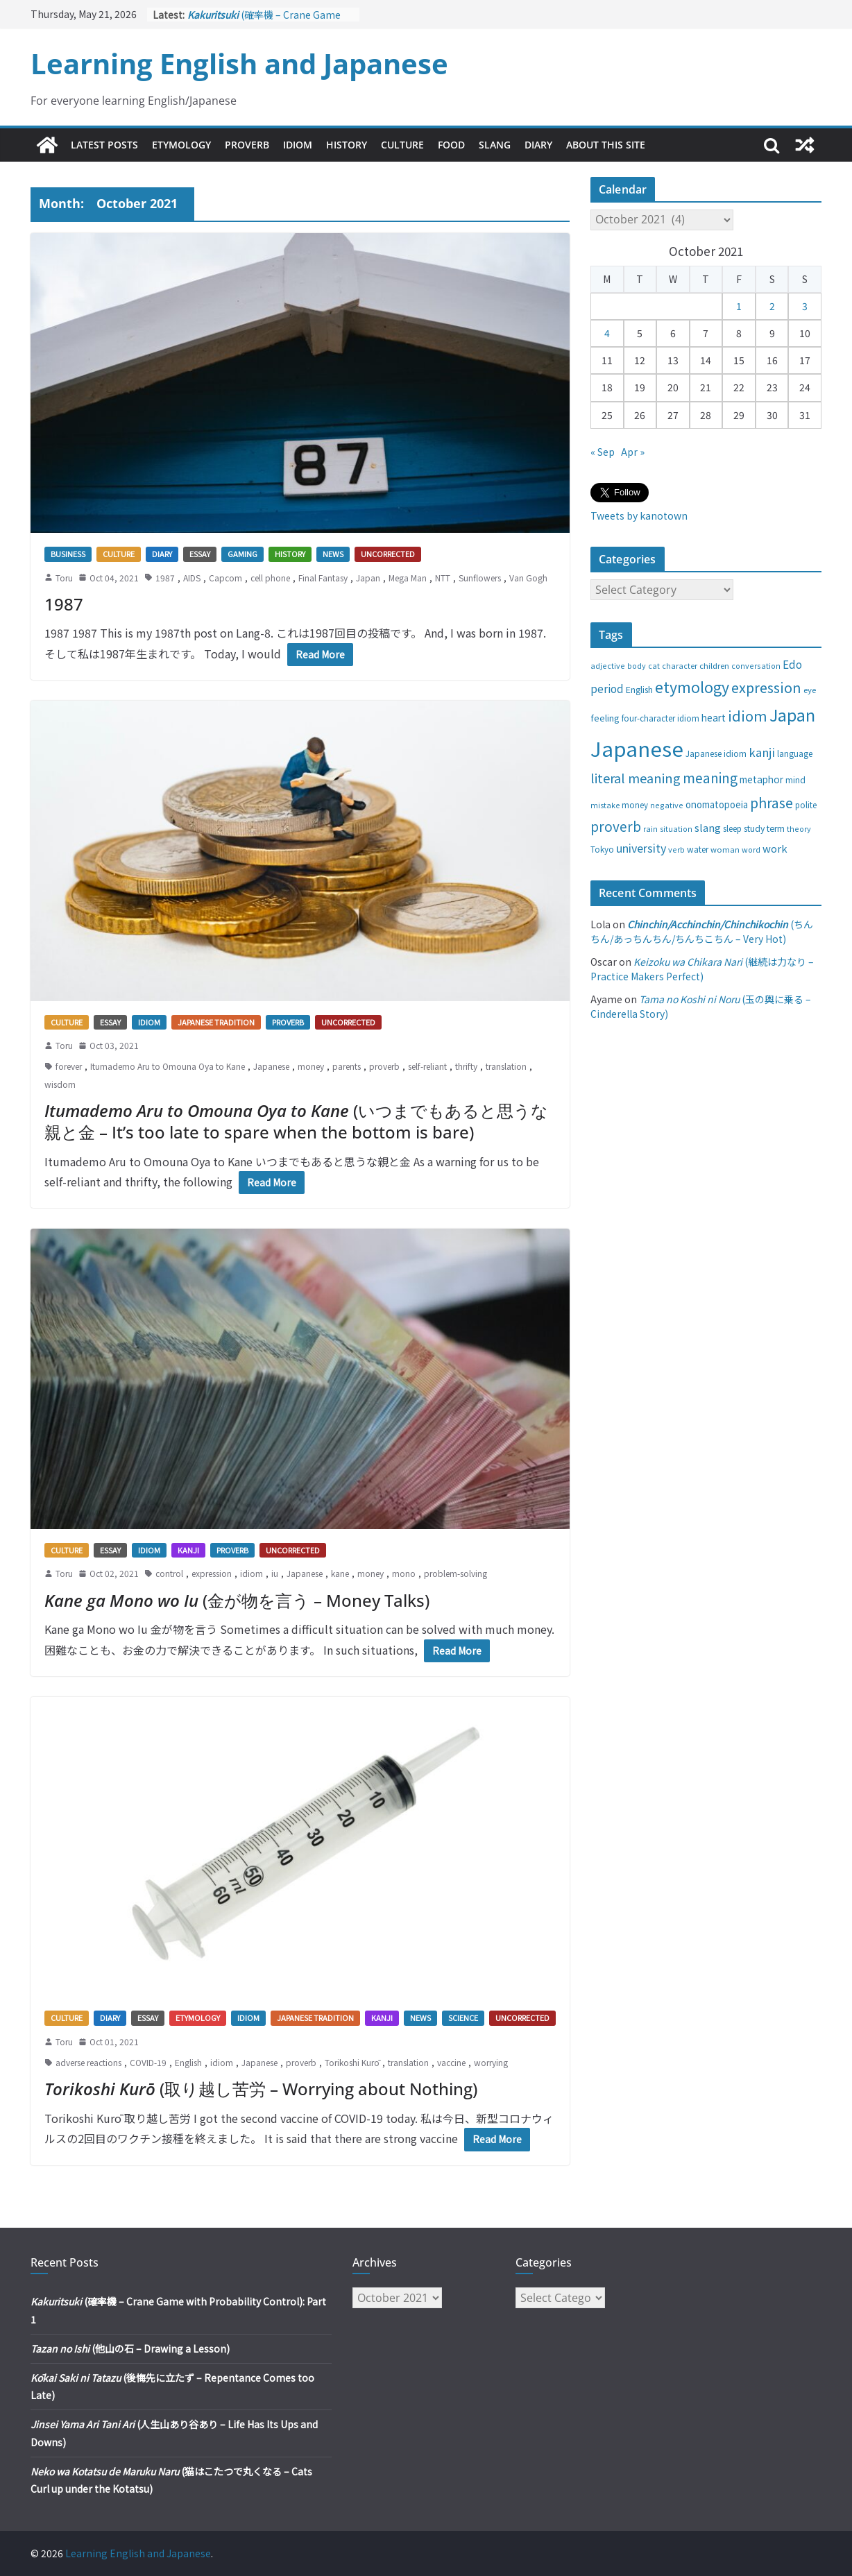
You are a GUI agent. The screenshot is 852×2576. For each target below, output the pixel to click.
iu (274, 1573)
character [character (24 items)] (679, 665)
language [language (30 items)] (794, 753)
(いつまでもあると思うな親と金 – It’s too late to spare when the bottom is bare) (296, 1121)
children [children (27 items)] (714, 665)
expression (211, 1573)
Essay (199, 553)
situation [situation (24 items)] (676, 829)
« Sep (602, 452)
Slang (495, 144)
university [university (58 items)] (641, 847)
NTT (442, 577)
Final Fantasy (323, 577)
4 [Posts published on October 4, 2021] (607, 333)
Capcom (225, 577)
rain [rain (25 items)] (650, 828)
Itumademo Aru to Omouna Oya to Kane (167, 1066)
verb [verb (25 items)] (676, 849)
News (333, 553)
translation (506, 1066)
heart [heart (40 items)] (713, 717)
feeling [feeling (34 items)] (605, 717)
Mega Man (408, 577)
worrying (491, 2062)
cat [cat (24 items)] (654, 665)
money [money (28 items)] (635, 804)
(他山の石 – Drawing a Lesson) (130, 2348)
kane (340, 1573)
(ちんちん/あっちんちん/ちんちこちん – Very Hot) (701, 931)
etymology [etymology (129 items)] (692, 686)
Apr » (633, 452)
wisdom (60, 1084)
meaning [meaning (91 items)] (710, 777)
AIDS (192, 577)
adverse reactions (88, 2062)
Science (463, 2017)
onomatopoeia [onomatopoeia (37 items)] (716, 804)
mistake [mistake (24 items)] (605, 805)
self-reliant (427, 1066)
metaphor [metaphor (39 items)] (761, 779)
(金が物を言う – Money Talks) (236, 1600)
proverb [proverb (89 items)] (615, 826)
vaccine (451, 2062)
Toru (64, 577)
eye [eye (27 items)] (809, 689)
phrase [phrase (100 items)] (771, 802)
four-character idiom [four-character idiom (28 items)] (660, 718)
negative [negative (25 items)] (666, 804)
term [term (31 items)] (776, 828)
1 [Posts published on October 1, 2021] (739, 306)
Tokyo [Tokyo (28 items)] (602, 849)
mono (404, 1573)
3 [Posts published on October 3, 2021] (805, 306)
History (346, 144)
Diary (538, 144)
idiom (251, 1573)
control (169, 1573)
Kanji (188, 1549)
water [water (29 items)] (697, 849)
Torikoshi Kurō (352, 2062)
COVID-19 (148, 2062)
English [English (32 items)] (639, 689)
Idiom (297, 144)
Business (68, 553)
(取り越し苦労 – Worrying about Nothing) (260, 2088)
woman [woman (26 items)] (725, 849)
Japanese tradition (216, 1021)
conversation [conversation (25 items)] (756, 665)
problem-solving (455, 1573)
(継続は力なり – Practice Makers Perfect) (702, 969)
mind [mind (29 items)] (795, 779)
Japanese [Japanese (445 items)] (636, 747)
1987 (165, 577)
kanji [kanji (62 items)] (762, 752)
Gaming (242, 553)
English (188, 2062)
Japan (368, 577)
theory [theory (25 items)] (799, 828)
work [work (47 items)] (774, 848)
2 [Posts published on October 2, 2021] (772, 306)
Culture (402, 144)
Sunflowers (480, 577)
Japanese (271, 1066)
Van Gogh (528, 577)
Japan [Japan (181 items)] (792, 714)
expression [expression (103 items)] (766, 687)
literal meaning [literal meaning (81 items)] (635, 778)
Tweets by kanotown (639, 515)
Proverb (247, 144)
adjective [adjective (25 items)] (607, 665)
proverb (384, 1066)
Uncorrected (388, 553)
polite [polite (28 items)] (806, 804)
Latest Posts (104, 144)
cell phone (270, 577)
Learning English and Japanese (239, 63)
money (311, 1066)
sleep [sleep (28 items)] (732, 828)
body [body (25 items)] (636, 665)
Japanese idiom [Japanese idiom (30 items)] (716, 753)
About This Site (605, 144)
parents (346, 1066)
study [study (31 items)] (754, 828)
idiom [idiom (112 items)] (747, 715)
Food (451, 144)
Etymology (181, 144)
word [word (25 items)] (751, 849)
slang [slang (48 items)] (708, 827)
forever (69, 1066)
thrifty (466, 1066)
